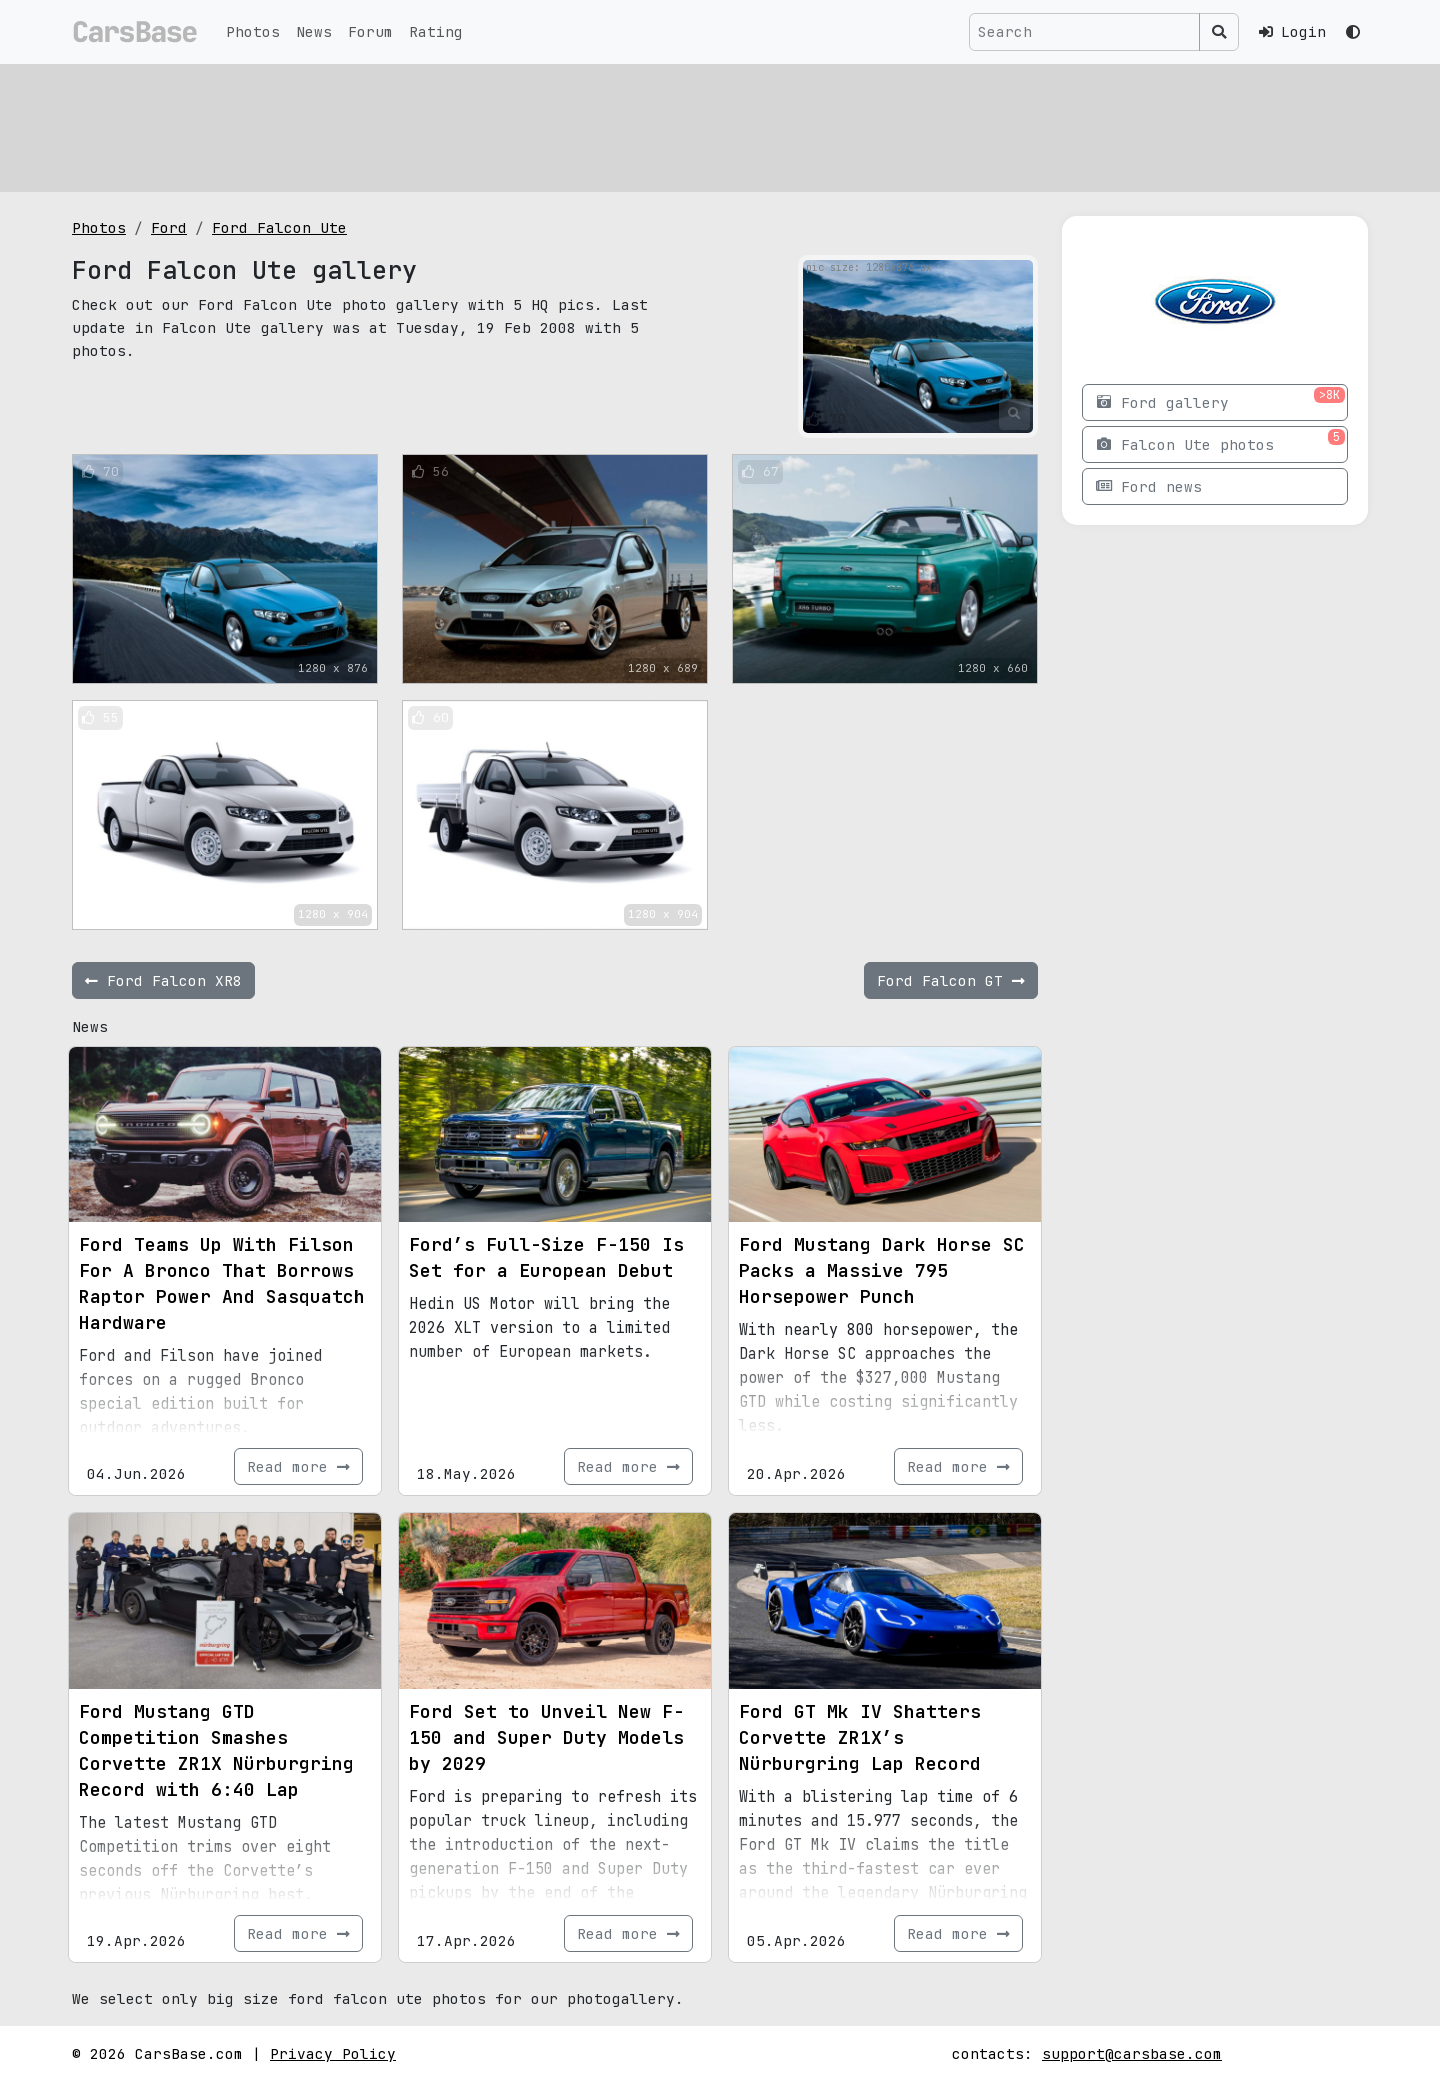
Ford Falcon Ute (279, 227)
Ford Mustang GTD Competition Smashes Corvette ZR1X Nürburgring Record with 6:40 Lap (216, 1750)
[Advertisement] (672, 125)
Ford (169, 227)
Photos (253, 31)
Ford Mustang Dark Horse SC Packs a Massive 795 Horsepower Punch (882, 1270)
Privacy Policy (333, 2053)
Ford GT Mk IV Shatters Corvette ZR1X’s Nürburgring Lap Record (860, 1737)
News (314, 31)
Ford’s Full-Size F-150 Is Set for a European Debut (546, 1257)
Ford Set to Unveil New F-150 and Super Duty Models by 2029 (546, 1737)
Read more (298, 1466)
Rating (436, 31)
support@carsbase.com (1132, 2053)
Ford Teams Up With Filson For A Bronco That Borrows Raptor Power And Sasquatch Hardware (222, 1283)
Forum (370, 31)
